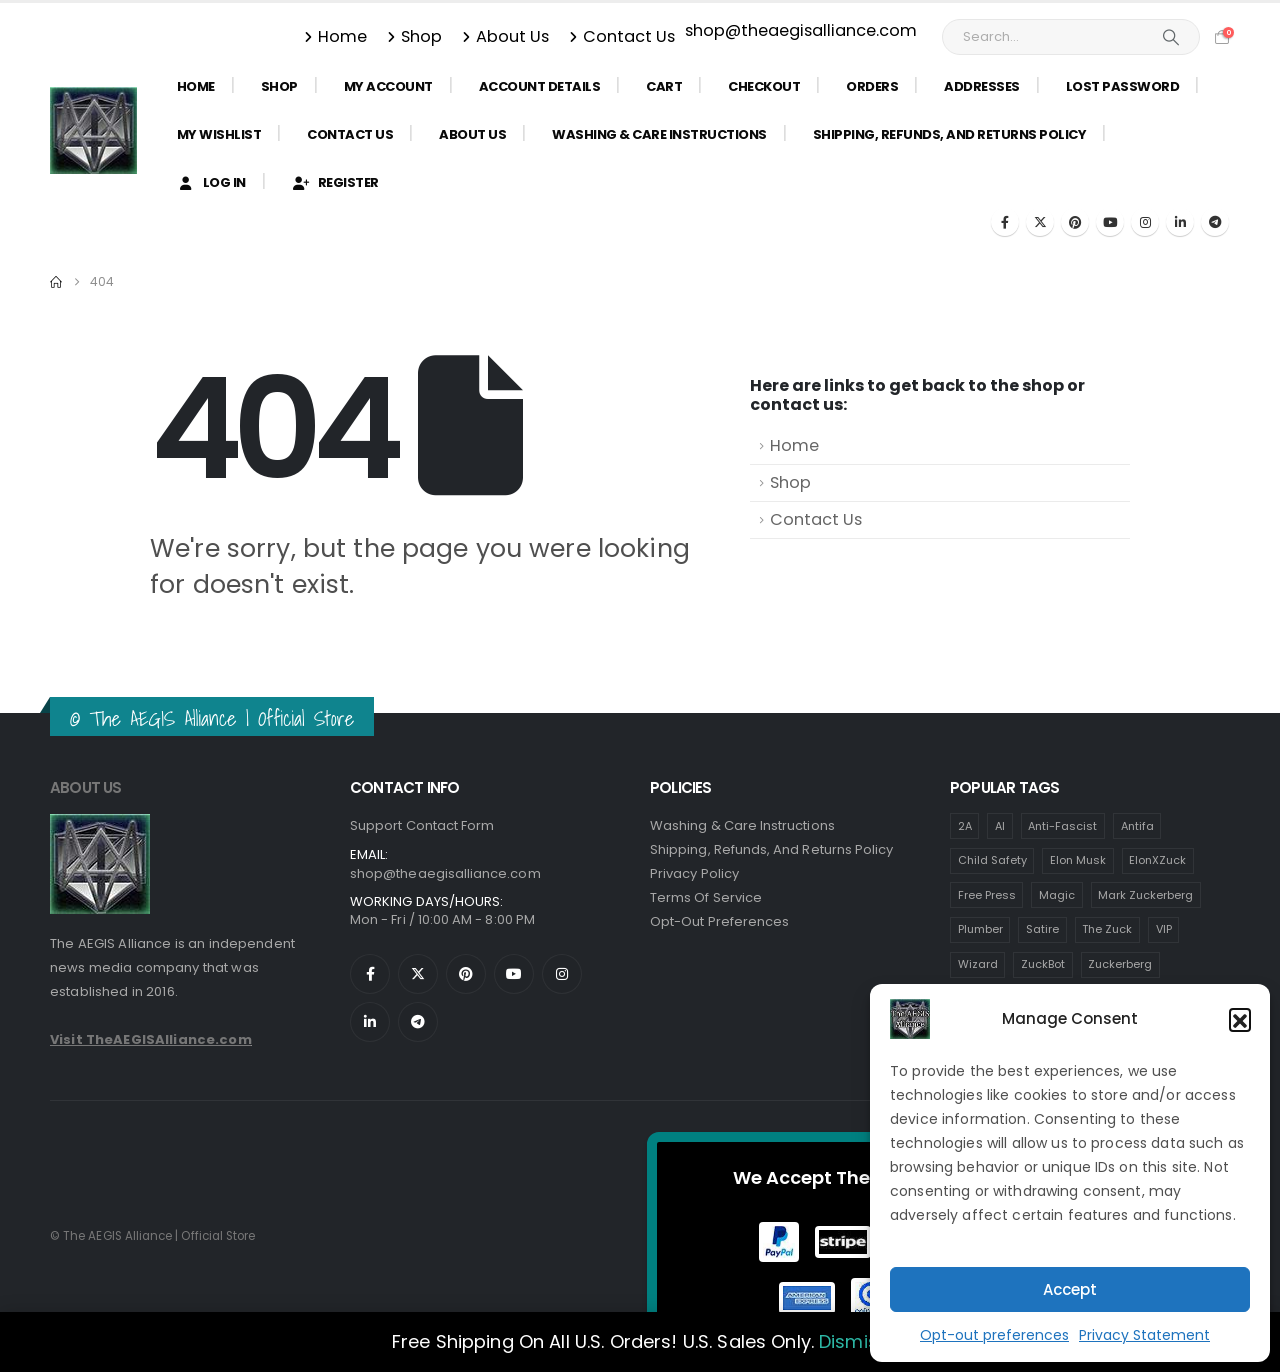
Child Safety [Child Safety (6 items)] (992, 860)
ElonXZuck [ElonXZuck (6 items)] (1157, 860)
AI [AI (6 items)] (1000, 826)
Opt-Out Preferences (719, 921)
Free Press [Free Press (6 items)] (987, 895)
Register (335, 182)
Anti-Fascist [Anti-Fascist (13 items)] (1062, 826)
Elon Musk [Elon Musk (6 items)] (1078, 860)
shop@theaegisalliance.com (801, 30)
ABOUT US (86, 787)
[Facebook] (1005, 222)
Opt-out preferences (994, 1335)
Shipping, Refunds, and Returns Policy (950, 134)
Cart (664, 86)
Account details (540, 86)
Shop (414, 36)
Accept (1070, 1289)
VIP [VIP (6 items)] (1164, 929)
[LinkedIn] (1180, 222)
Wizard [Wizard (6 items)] (978, 964)
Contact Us (622, 36)
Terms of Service (706, 897)
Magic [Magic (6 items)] (1057, 895)
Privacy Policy (694, 873)
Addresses (982, 86)
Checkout (764, 86)
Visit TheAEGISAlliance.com (151, 1039)
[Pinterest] (1075, 222)
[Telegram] (1215, 222)
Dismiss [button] (853, 1341)
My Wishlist (219, 134)
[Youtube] (1110, 222)
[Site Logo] (93, 130)
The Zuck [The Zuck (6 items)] (1107, 929)
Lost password (1123, 86)
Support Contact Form (422, 825)
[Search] (1171, 37)
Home (335, 36)
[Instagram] (1145, 222)
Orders (872, 86)
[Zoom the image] (100, 825)
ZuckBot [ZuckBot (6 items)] (1043, 964)
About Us (505, 36)
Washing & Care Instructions (659, 134)
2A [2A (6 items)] (965, 826)
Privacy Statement (1144, 1335)
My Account (388, 86)
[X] (1040, 222)
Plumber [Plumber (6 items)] (980, 929)
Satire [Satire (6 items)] (1042, 929)
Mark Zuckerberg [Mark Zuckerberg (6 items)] (1145, 895)
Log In (211, 182)
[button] (1240, 1019)
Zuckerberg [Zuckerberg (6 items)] (1120, 964)
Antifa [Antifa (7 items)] (1137, 826)
